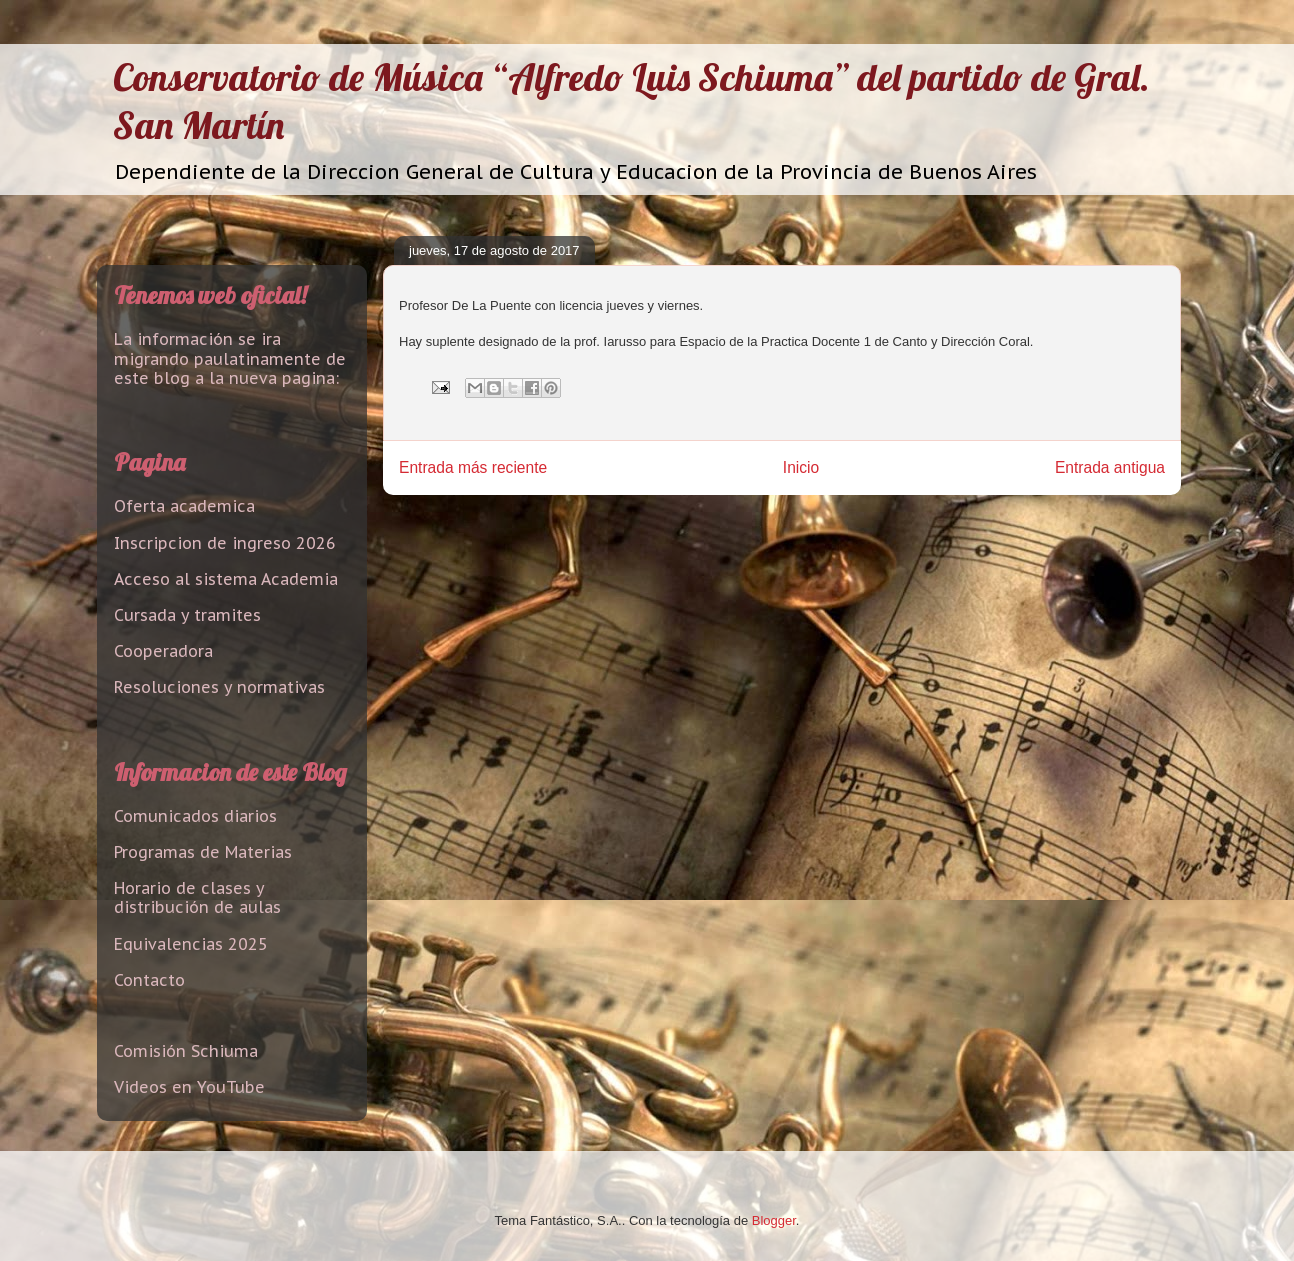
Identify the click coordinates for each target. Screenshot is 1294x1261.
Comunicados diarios (195, 816)
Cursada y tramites (187, 615)
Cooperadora (163, 651)
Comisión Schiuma (186, 1051)
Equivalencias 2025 (191, 944)
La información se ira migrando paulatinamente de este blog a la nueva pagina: (230, 358)
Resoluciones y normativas (219, 687)
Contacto (149, 980)
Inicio (801, 467)
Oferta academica (184, 506)
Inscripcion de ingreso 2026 (225, 543)
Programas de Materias (203, 852)
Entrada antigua (1110, 467)
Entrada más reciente (473, 467)
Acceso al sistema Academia (226, 579)
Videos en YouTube (189, 1087)
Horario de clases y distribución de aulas (197, 897)
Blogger (774, 1220)
